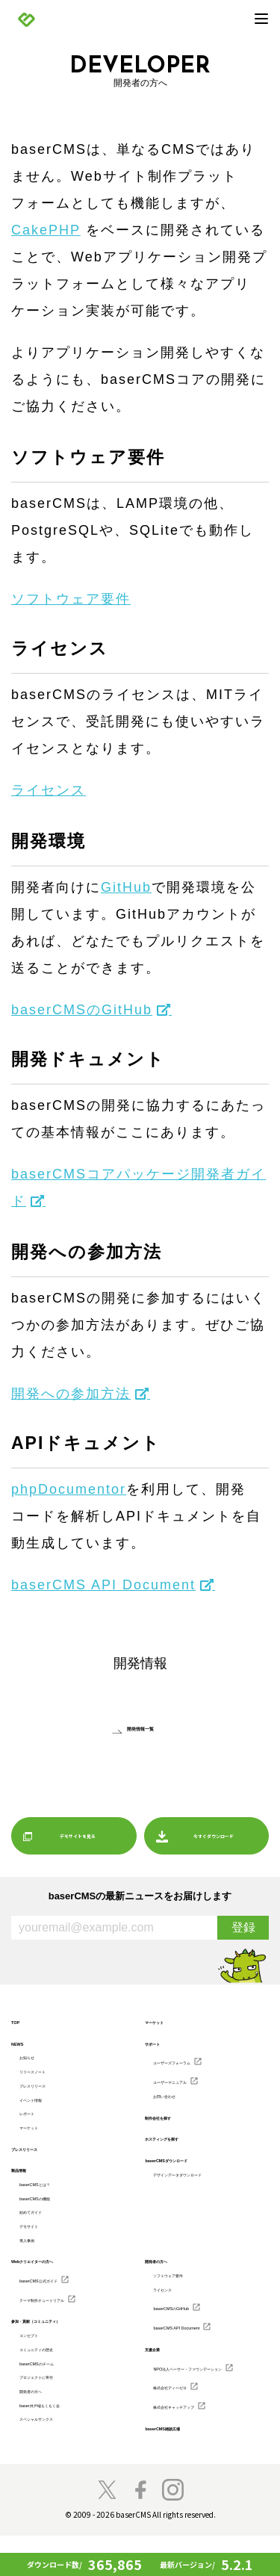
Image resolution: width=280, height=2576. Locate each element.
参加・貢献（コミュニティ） (64, 2343)
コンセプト (39, 2358)
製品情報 (27, 2180)
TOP (19, 2021)
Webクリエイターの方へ (56, 2281)
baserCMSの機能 (51, 2211)
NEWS (23, 2043)
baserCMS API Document (103, 1584)
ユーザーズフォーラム (194, 2062)
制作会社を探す (173, 2121)
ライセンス (48, 790)
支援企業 (161, 2375)
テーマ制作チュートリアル (68, 2321)
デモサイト (39, 2243)
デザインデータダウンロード (206, 2178)
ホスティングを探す (182, 2142)
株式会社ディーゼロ (190, 2424)
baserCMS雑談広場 (181, 2467)
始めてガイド (44, 2227)
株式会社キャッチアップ (198, 2445)
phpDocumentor (68, 1489)
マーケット (39, 2136)
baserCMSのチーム (55, 2390)
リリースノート (48, 2074)
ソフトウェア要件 (71, 599)
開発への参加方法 (71, 1393)
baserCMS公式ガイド (59, 2301)
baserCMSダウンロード (189, 2163)
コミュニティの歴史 (56, 2374)
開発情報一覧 (140, 1728)
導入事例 (35, 2259)
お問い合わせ (177, 2098)
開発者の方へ (44, 2421)
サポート (161, 2043)
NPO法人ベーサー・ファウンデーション (207, 2397)
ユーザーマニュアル (190, 2083)
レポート (35, 2121)
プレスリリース (48, 2089)
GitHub (126, 887)
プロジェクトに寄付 (56, 2405)
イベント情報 (44, 2105)
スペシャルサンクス (56, 2453)
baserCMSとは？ (51, 2195)
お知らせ (35, 2057)
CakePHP (46, 230)
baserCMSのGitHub (81, 1009)
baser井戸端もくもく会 (62, 2437)
